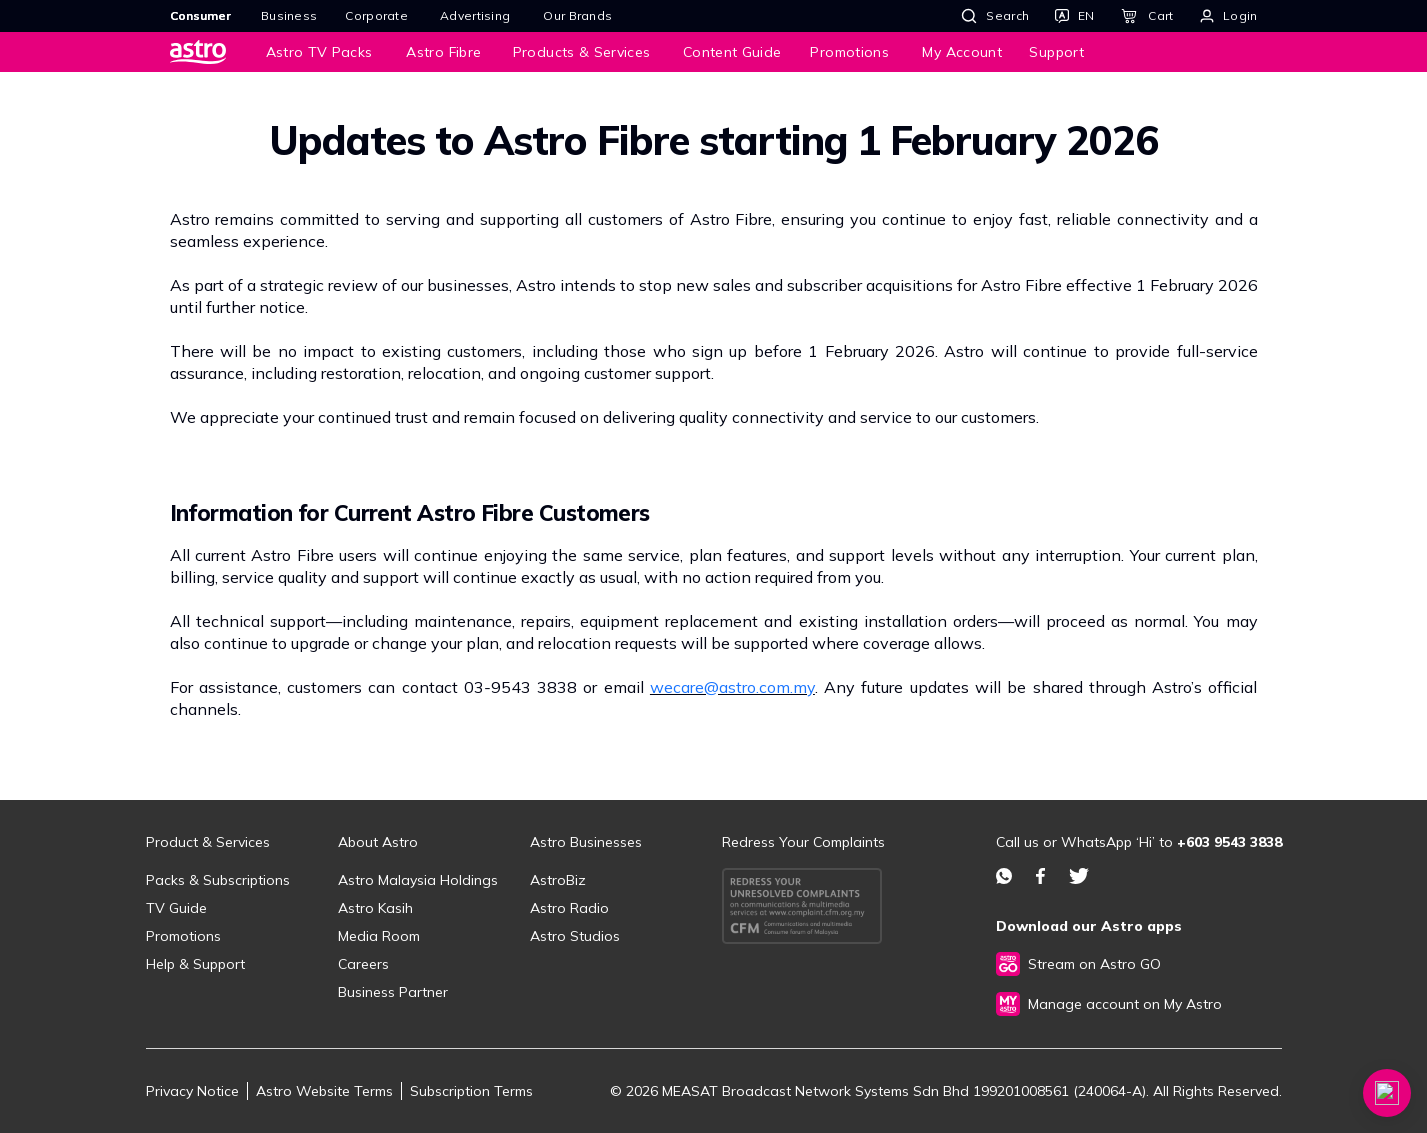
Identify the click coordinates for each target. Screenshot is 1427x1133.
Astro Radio (569, 908)
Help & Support (195, 964)
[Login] (1228, 16)
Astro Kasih (375, 908)
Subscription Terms (471, 1091)
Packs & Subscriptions (218, 880)
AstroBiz (558, 880)
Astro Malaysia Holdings (418, 880)
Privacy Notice (192, 1091)
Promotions (183, 936)
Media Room (379, 936)
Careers (363, 964)
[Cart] (1147, 16)
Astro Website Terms (324, 1091)
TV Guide (176, 908)
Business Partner (393, 992)
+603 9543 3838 (1229, 842)
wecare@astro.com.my (732, 687)
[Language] (1074, 16)
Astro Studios (575, 936)
